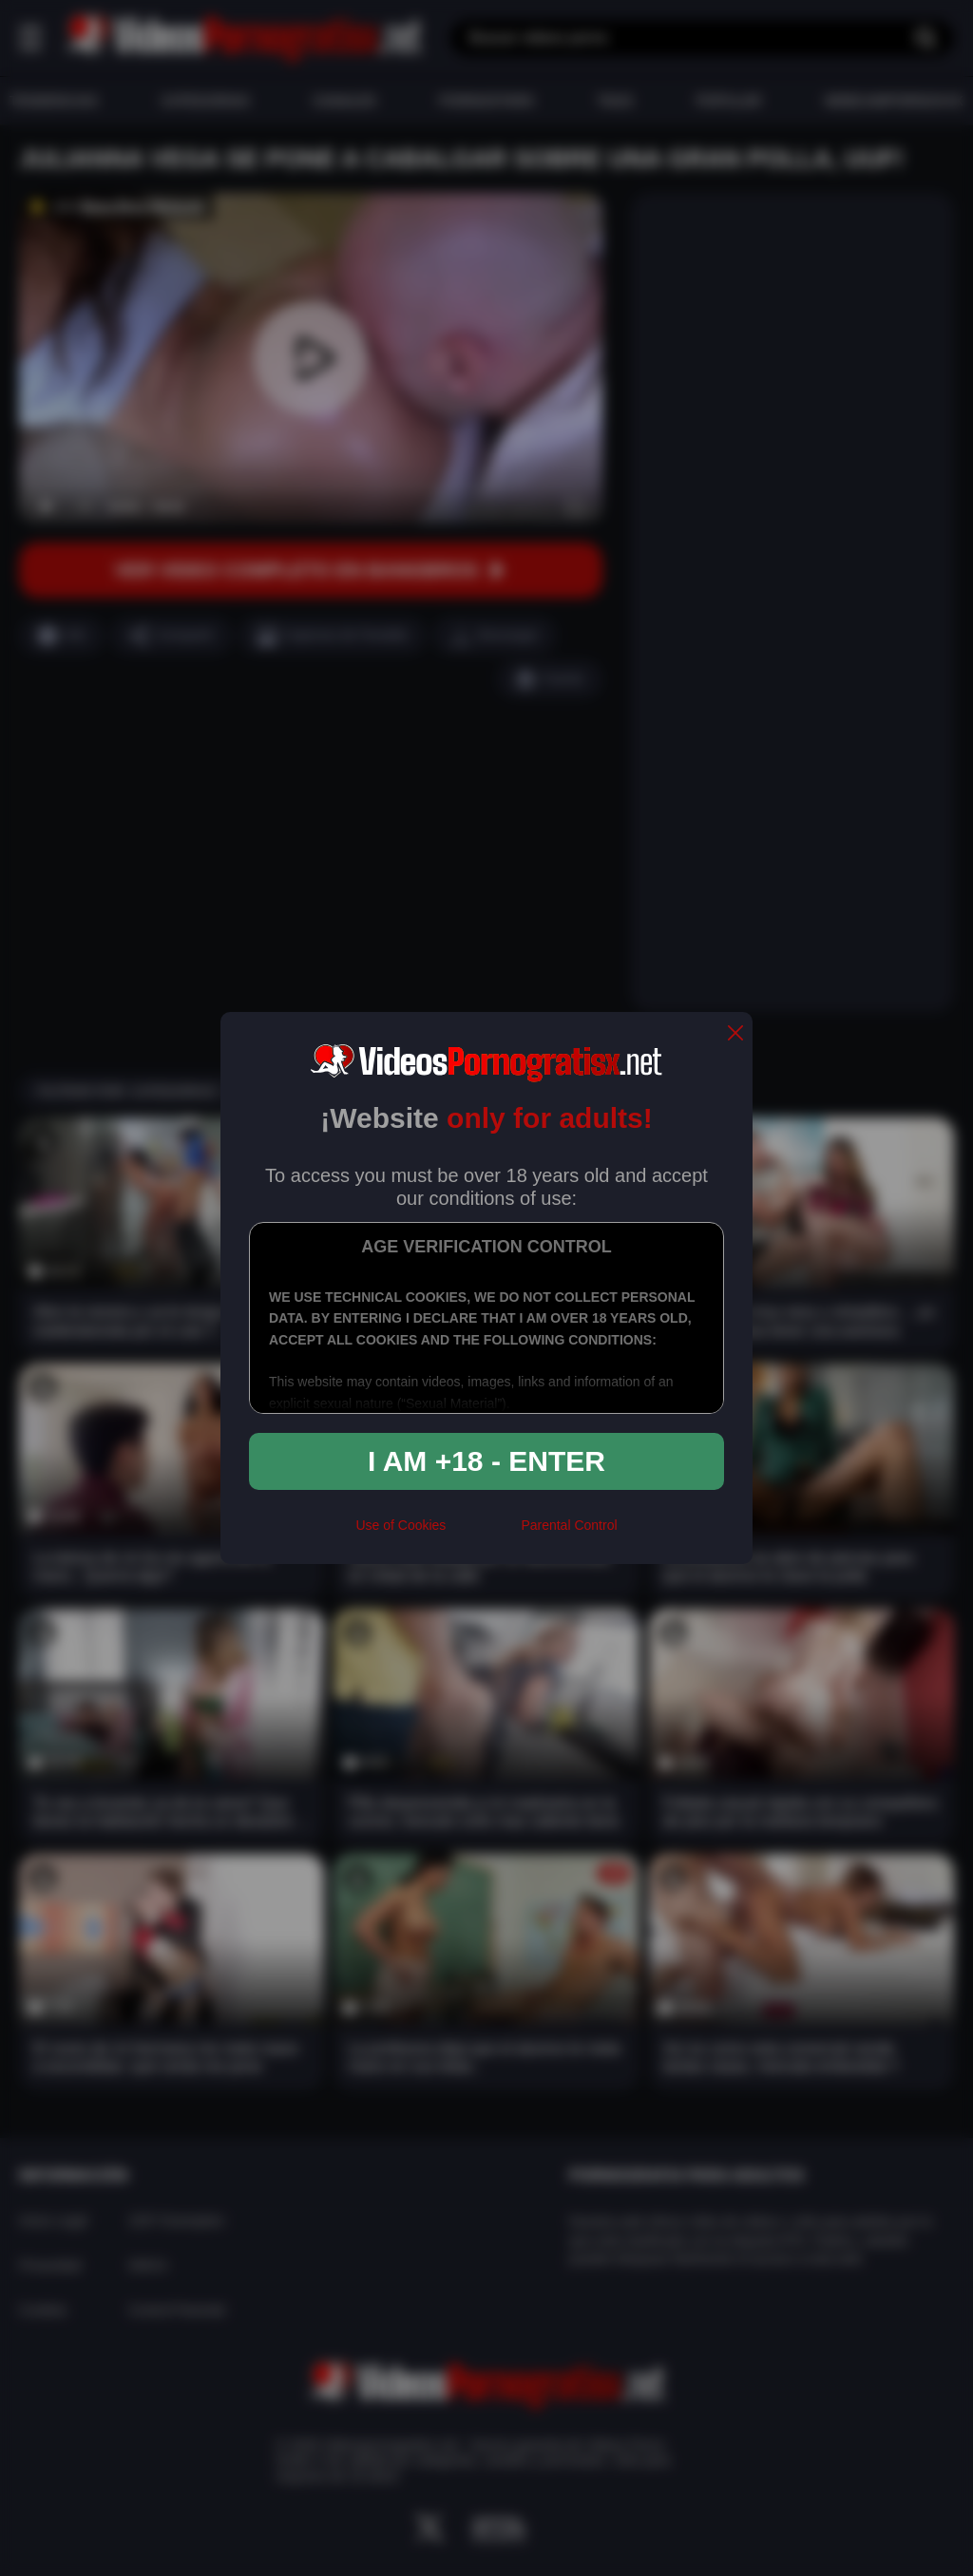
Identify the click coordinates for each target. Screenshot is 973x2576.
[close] (735, 1034)
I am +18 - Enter (486, 1461)
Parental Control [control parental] (569, 1525)
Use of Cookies (400, 1525)
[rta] (483, 1532)
